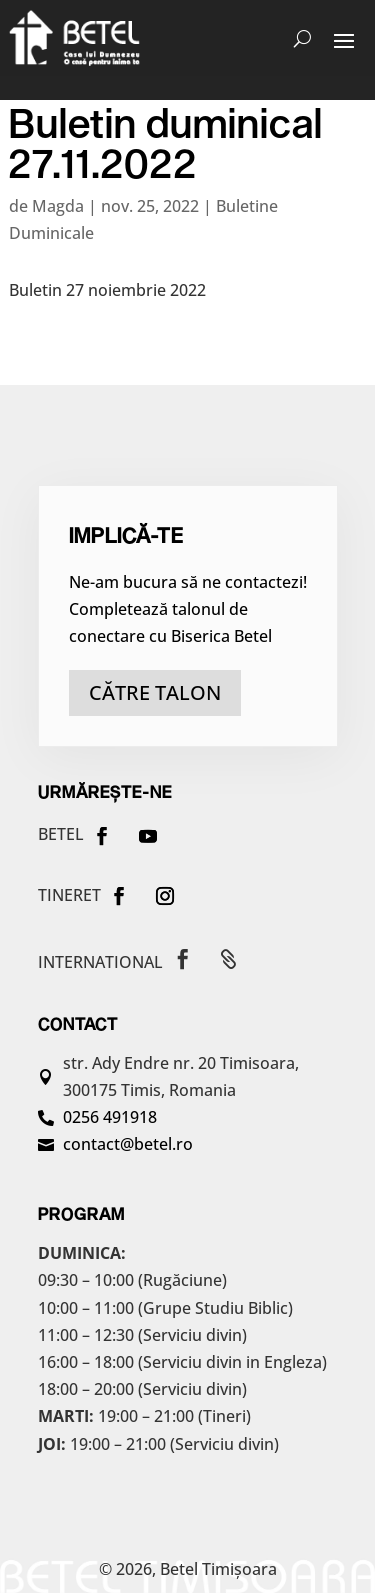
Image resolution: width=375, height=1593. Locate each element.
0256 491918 (110, 1117)
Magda (58, 206)
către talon (155, 692)
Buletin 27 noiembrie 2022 (107, 290)
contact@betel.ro (128, 1144)
